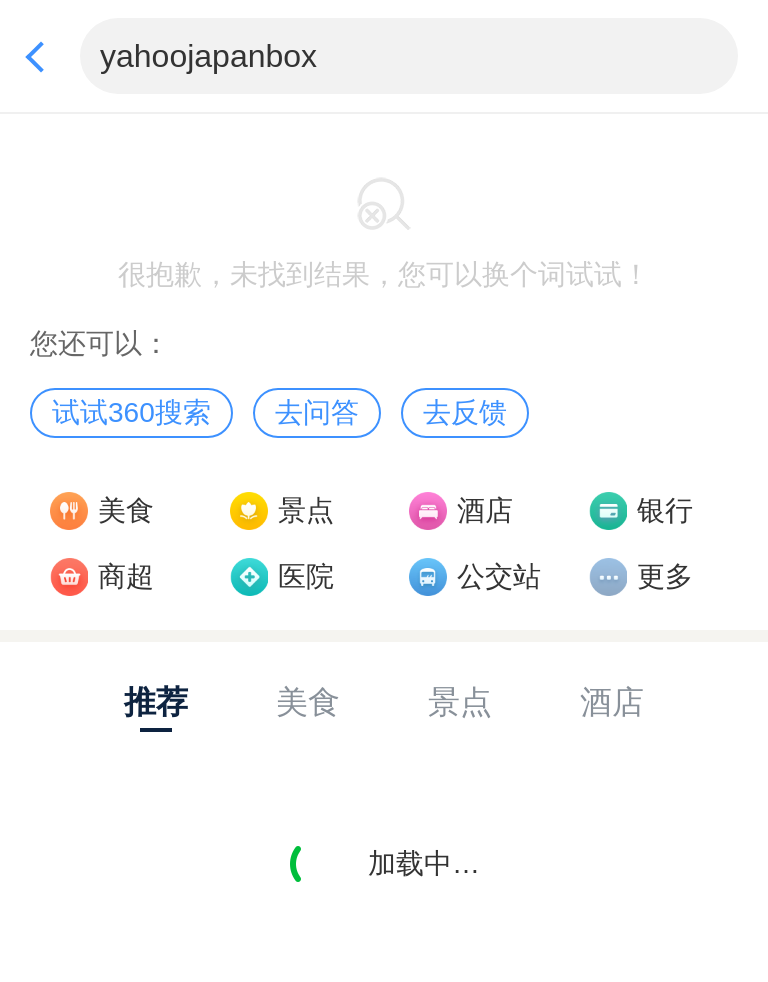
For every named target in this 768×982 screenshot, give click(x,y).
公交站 (499, 576)
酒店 (485, 510)
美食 (126, 510)
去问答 (317, 412)
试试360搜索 (131, 412)
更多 (665, 576)
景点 (306, 510)
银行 (665, 510)
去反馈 (465, 412)
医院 (306, 576)
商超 (126, 576)
